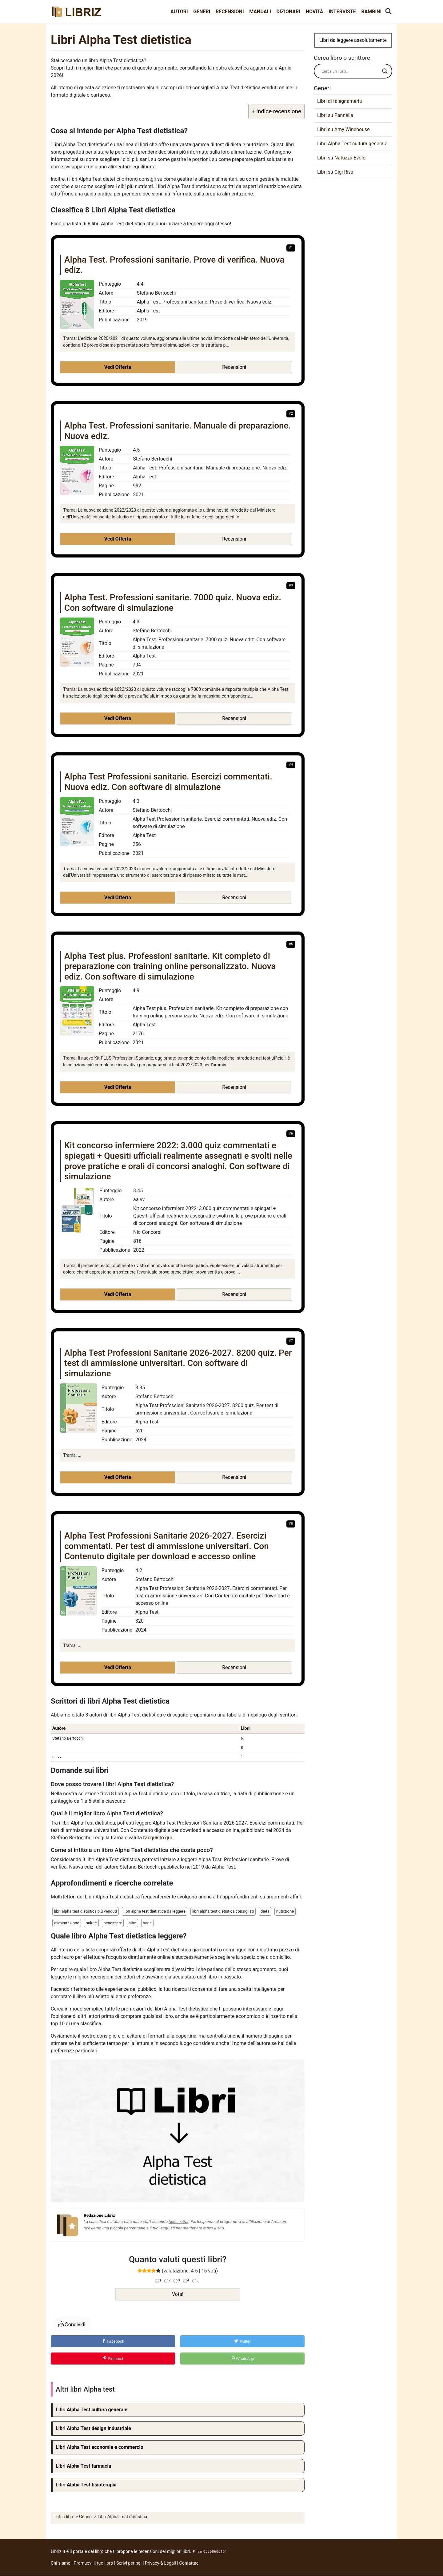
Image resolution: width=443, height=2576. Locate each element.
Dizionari (288, 11)
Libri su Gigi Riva (335, 172)
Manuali (260, 11)
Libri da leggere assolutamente (353, 40)
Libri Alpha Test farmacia (83, 2466)
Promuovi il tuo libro (93, 2563)
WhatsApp (242, 2358)
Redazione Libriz (99, 2215)
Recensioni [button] (234, 367)
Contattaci (189, 2563)
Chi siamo (60, 2563)
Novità (314, 11)
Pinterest (113, 2358)
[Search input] (350, 71)
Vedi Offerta (117, 367)
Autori (179, 11)
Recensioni (230, 11)
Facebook (113, 2341)
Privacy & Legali (161, 2563)
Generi (201, 11)
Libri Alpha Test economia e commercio (99, 2447)
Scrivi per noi (129, 2563)
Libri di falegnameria (339, 101)
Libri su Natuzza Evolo (341, 158)
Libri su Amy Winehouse (343, 129)
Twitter (242, 2341)
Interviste (342, 11)
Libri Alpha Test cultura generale (91, 2410)
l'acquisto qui (157, 1838)
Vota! (177, 2294)
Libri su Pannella (335, 115)
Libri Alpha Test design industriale (93, 2428)
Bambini (371, 11)
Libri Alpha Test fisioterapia (86, 2485)
